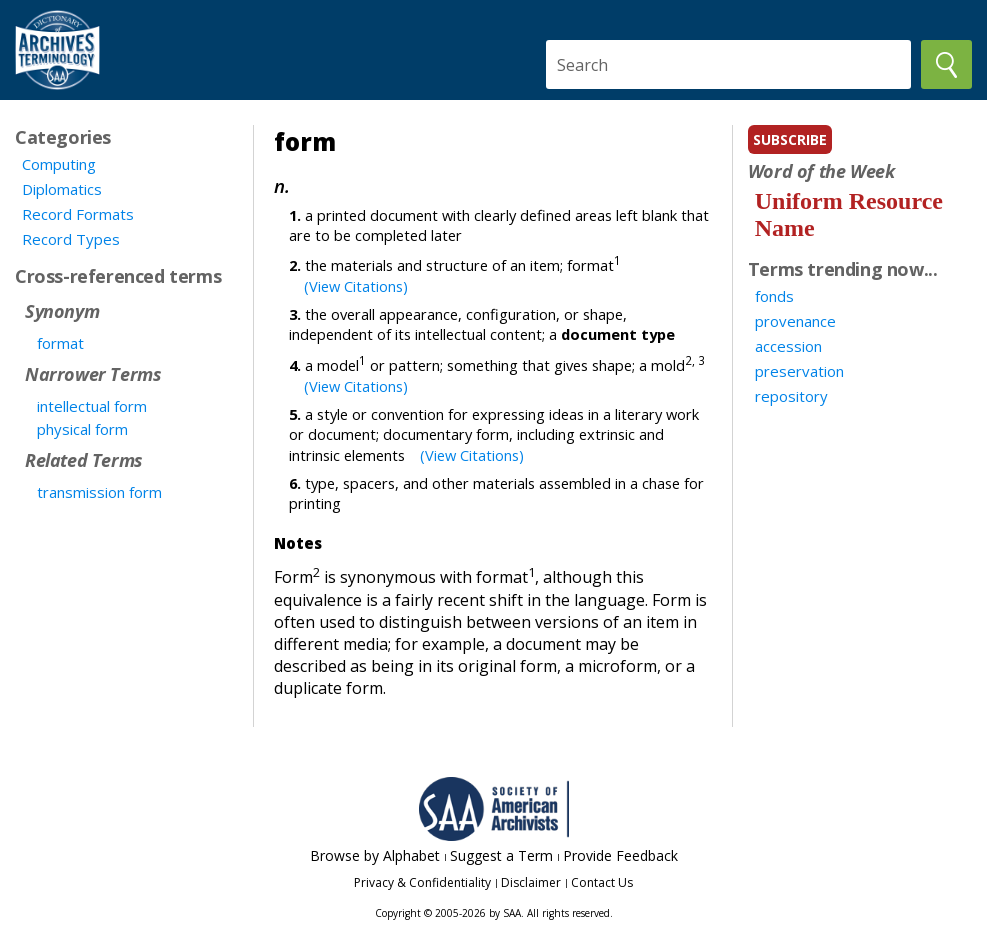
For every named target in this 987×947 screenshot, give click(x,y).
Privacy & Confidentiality (422, 882)
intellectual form (92, 406)
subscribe (790, 139)
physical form (82, 429)
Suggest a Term (501, 855)
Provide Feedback (620, 855)
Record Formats (78, 214)
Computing (59, 164)
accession (788, 346)
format (60, 343)
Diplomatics (62, 189)
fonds (774, 296)
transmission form (99, 492)
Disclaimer (531, 882)
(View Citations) (356, 286)
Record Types (71, 239)
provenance (795, 321)
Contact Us (602, 882)
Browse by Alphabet (375, 855)
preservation (799, 371)
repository (791, 396)
